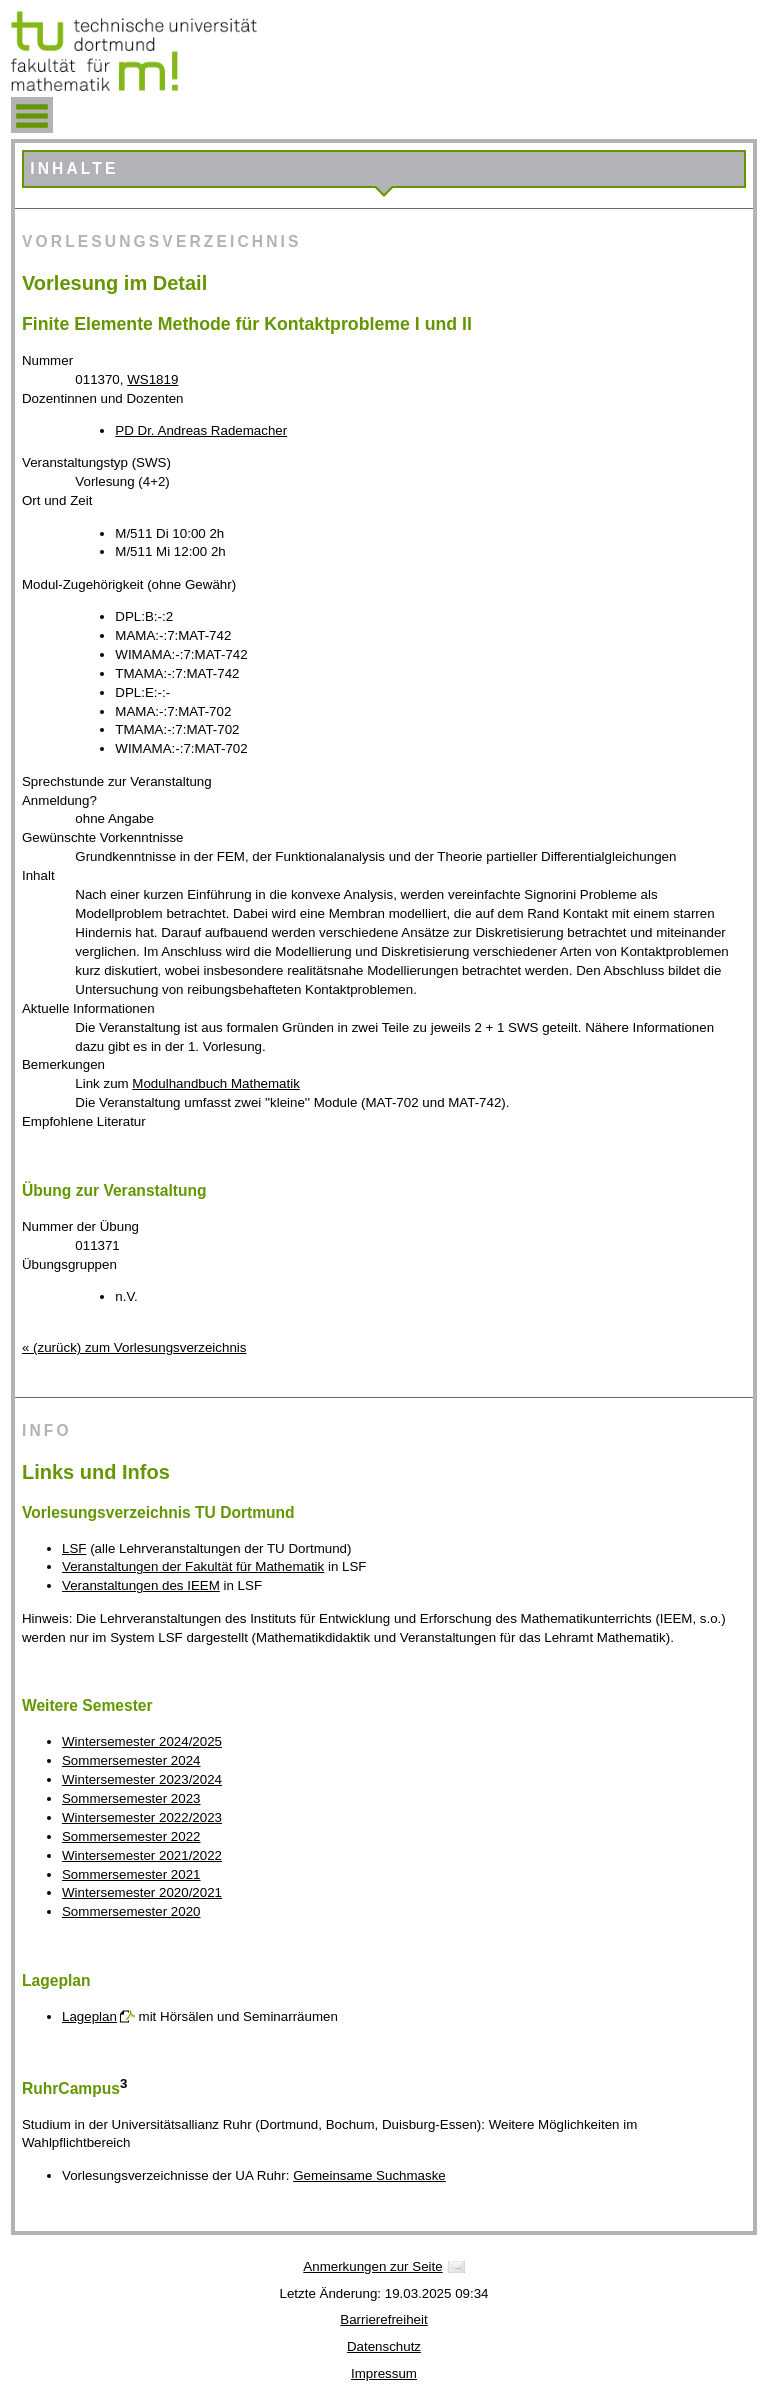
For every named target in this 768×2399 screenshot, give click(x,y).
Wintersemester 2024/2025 (142, 1741)
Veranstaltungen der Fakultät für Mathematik (193, 1566)
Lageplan (89, 2016)
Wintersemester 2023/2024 (142, 1779)
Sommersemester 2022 (131, 1836)
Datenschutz (384, 2346)
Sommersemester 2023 (131, 1798)
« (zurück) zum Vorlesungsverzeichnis (134, 1347)
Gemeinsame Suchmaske (369, 2175)
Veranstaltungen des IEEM (141, 1585)
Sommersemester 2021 (131, 1874)
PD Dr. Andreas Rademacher (201, 430)
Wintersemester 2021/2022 (142, 1855)
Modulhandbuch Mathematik (215, 1083)
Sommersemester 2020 (131, 1911)
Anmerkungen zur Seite (372, 2266)
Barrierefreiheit (383, 2319)
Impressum (384, 2373)
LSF (74, 1548)
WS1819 (152, 379)
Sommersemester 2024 (131, 1760)
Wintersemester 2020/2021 (142, 1892)
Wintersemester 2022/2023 (142, 1817)
